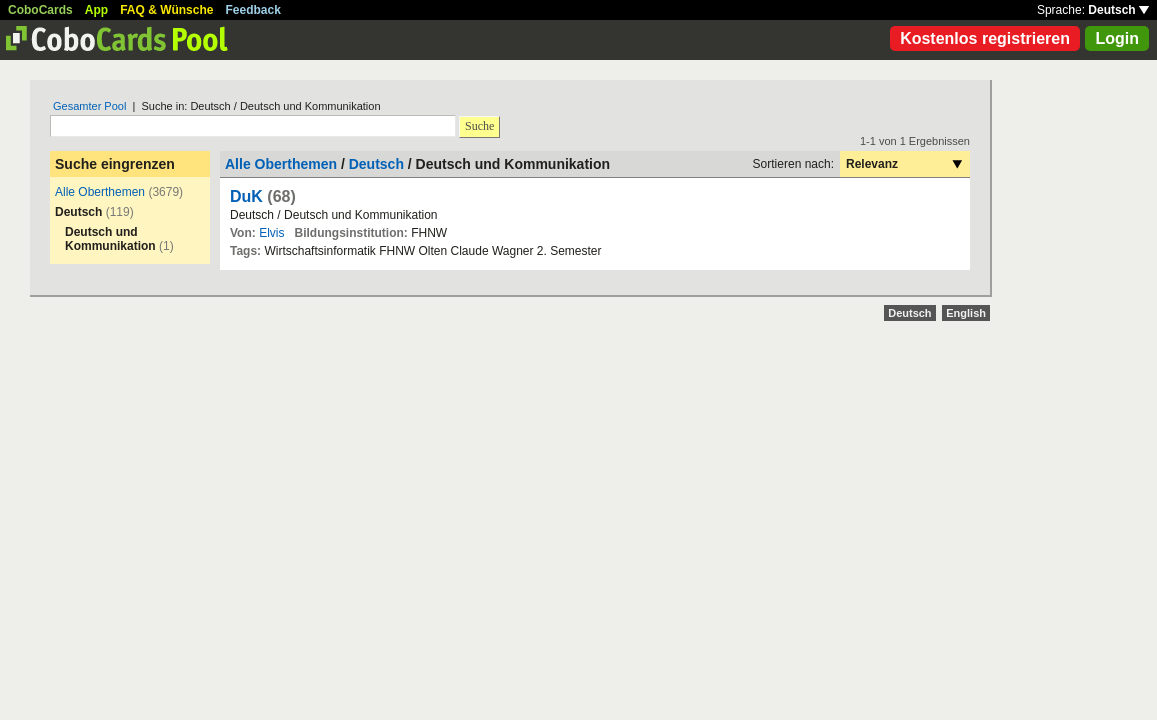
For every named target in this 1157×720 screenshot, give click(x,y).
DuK (246, 196)
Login (1117, 38)
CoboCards (40, 10)
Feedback (253, 10)
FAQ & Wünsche (166, 10)
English (966, 313)
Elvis (271, 233)
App (96, 10)
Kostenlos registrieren (985, 38)
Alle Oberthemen (100, 192)
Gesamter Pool (89, 106)
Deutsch (1118, 10)
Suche (479, 126)
